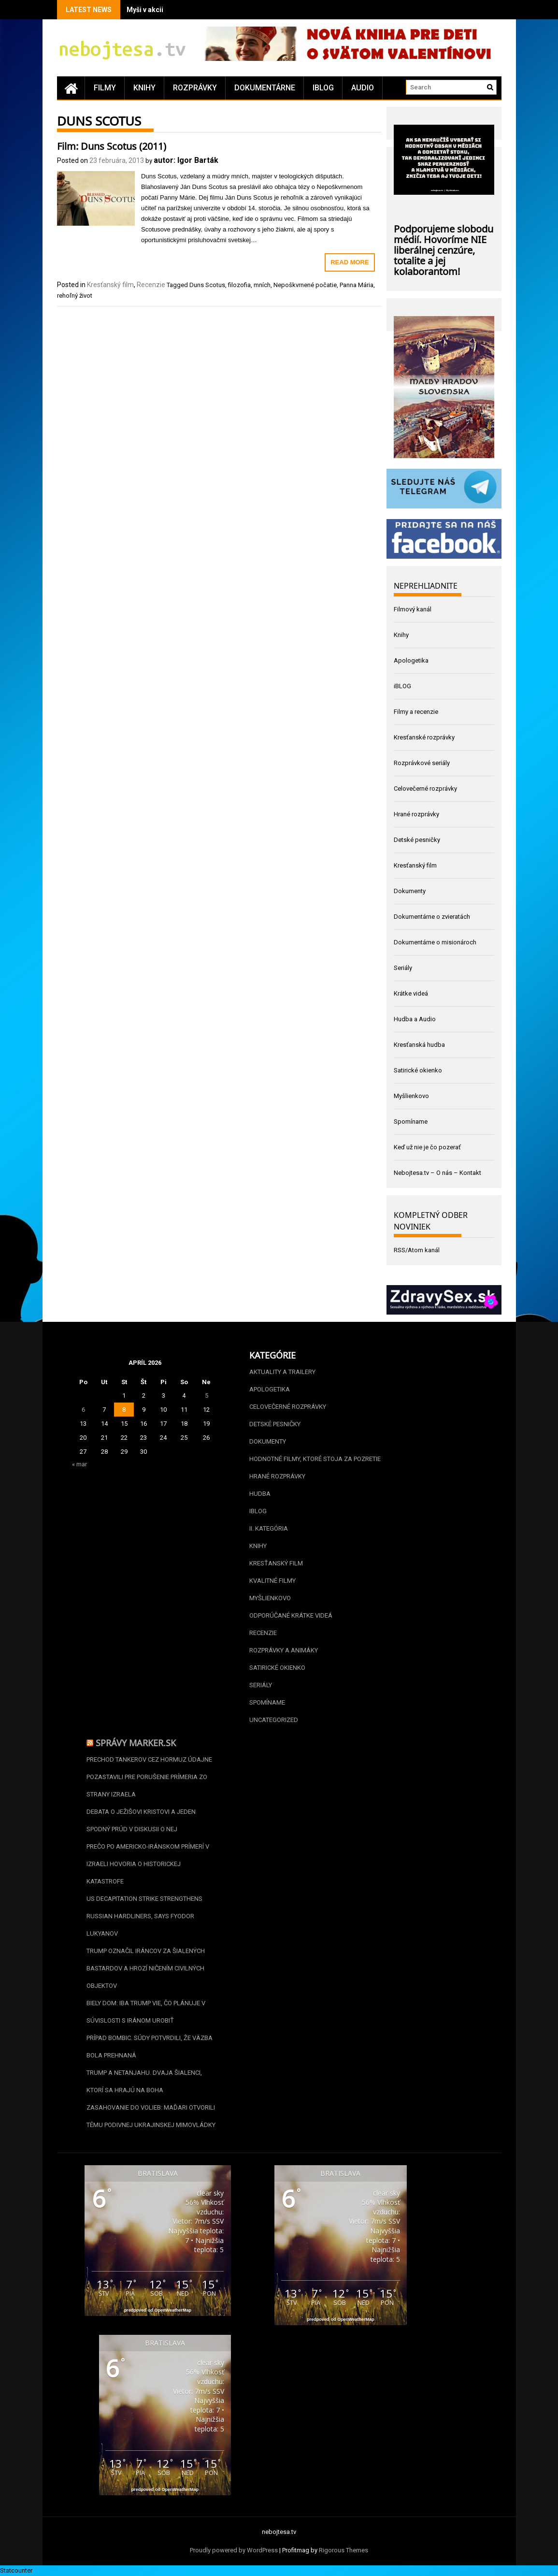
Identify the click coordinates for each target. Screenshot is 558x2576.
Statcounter (16, 2570)
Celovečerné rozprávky (425, 788)
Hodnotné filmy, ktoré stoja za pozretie (315, 1458)
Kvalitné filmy (272, 1580)
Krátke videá (411, 993)
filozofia (239, 285)
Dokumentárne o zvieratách (432, 916)
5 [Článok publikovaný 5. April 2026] (206, 1395)
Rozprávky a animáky (283, 1650)
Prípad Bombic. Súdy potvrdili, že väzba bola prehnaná (149, 2046)
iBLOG (323, 87)
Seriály (403, 967)
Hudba (260, 1493)
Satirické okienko (418, 1070)
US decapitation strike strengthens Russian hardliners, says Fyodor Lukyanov (144, 1916)
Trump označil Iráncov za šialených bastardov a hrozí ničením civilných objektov (145, 1968)
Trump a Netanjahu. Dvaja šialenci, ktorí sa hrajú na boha (144, 2081)
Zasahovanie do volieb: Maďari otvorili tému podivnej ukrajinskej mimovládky (150, 2116)
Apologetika (411, 660)
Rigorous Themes (343, 2550)
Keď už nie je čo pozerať (427, 1147)
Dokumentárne (264, 87)
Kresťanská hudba (419, 1044)
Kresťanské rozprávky (424, 737)
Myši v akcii (145, 10)
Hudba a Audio (415, 1019)
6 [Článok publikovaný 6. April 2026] (83, 1409)
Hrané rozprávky (416, 814)
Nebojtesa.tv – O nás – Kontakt (437, 1172)
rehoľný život (74, 295)
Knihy (144, 87)
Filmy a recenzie (416, 711)
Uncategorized (273, 1719)
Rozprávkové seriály (422, 763)
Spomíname (411, 1121)
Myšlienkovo (411, 1096)
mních (262, 285)
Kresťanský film (110, 285)
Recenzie (151, 285)
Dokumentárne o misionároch (435, 942)
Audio (362, 87)
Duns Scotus (207, 285)
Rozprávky (195, 87)
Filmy (105, 87)
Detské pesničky (417, 839)
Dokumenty (410, 891)
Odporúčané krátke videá (290, 1615)
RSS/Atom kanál (417, 1250)
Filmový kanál (412, 609)
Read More (349, 262)
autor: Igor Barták (186, 160)
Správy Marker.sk (136, 1742)
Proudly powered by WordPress (234, 2550)
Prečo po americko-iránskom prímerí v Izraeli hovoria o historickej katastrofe (147, 1864)
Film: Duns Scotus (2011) (111, 145)
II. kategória (268, 1528)
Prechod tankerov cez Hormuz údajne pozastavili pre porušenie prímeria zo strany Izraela (149, 1777)
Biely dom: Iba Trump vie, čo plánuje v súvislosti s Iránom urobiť (145, 2011)
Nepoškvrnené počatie (305, 285)
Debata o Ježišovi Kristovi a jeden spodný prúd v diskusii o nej (141, 1820)
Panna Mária (356, 285)
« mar (79, 1464)
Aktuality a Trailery (282, 1371)
